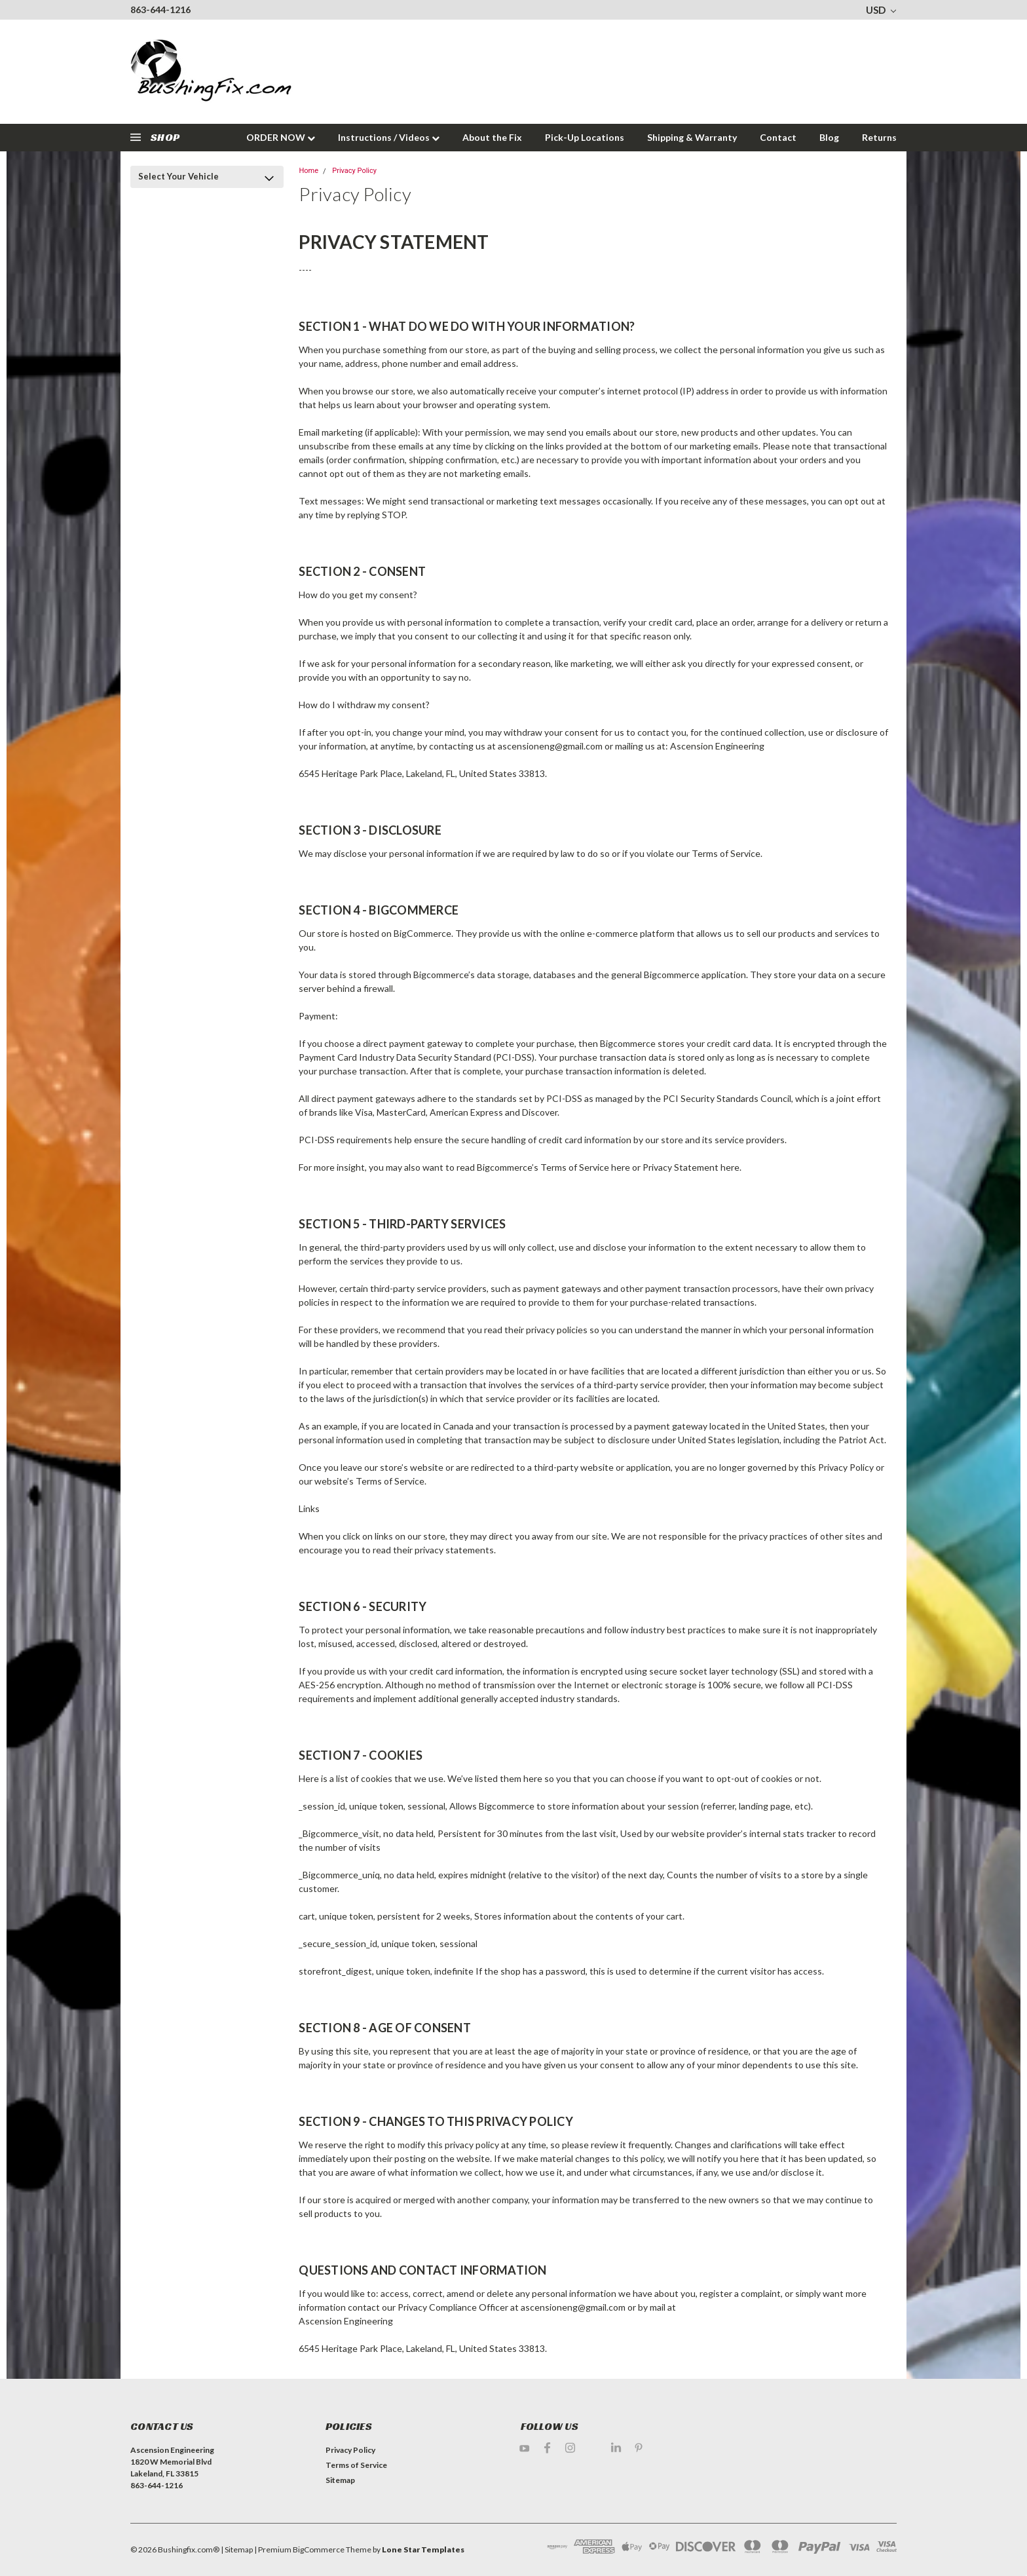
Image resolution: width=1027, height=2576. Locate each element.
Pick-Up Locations (584, 137)
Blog (829, 137)
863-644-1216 (160, 9)
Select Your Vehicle (178, 176)
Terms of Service (356, 2465)
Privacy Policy (354, 170)
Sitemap (340, 2480)
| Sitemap (237, 2549)
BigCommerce (319, 2549)
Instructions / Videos (388, 137)
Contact (778, 137)
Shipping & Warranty (692, 137)
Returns (879, 137)
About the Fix (492, 137)
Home (308, 170)
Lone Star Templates (423, 2549)
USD (881, 10)
